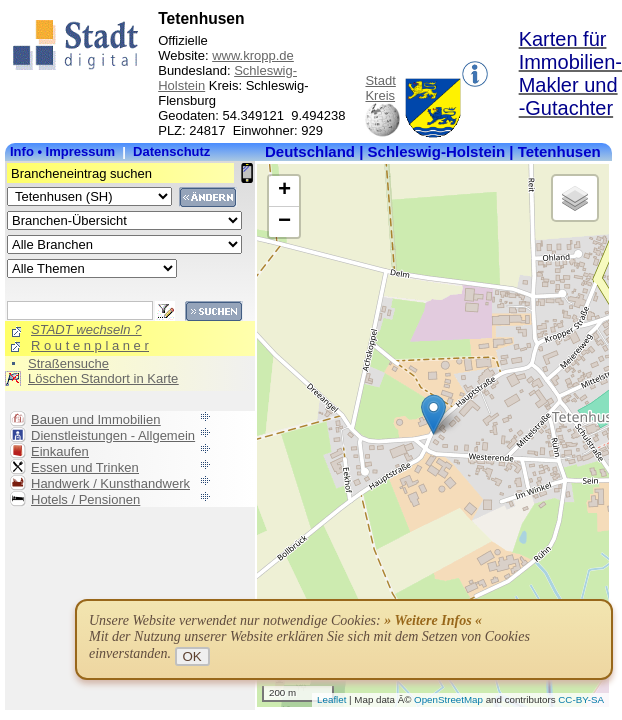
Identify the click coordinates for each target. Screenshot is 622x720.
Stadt (380, 80)
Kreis (380, 95)
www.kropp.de (253, 55)
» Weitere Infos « (433, 620)
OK (192, 656)
